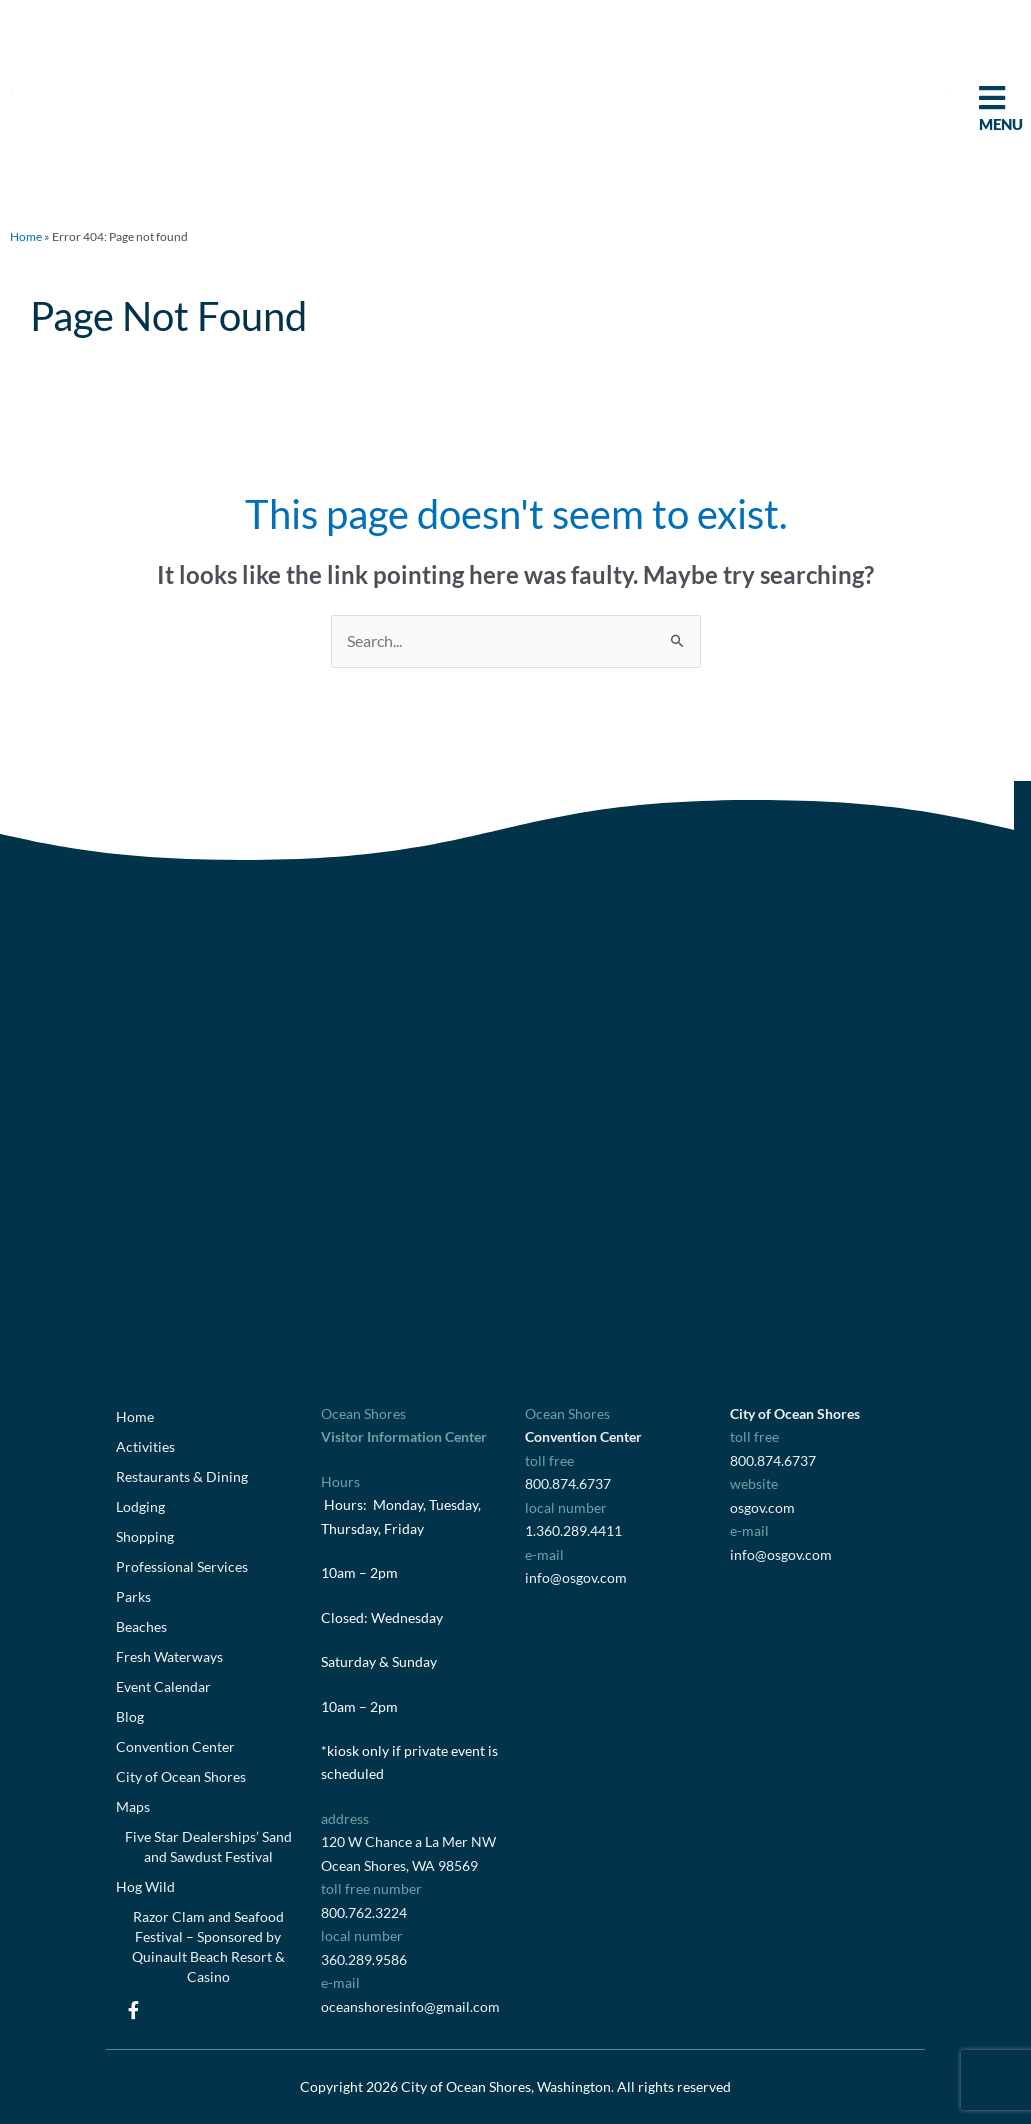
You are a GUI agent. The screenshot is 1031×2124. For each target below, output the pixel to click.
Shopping (145, 1536)
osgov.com (762, 1507)
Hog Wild (145, 1886)
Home (26, 236)
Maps (133, 1806)
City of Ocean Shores (181, 1776)
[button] (12, 92)
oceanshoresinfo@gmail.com (410, 2006)
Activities (145, 1446)
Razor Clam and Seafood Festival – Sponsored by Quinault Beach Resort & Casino (208, 1946)
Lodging (140, 1506)
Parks (133, 1596)
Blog (130, 1716)
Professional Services (182, 1566)
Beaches (141, 1626)
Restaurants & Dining (182, 1476)
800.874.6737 (568, 1483)
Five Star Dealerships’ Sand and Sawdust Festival (208, 1846)
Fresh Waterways (169, 1656)
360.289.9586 (364, 1959)
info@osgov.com (576, 1577)
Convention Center (175, 1746)
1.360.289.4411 (573, 1530)
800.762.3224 (364, 1912)
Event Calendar (163, 1686)
